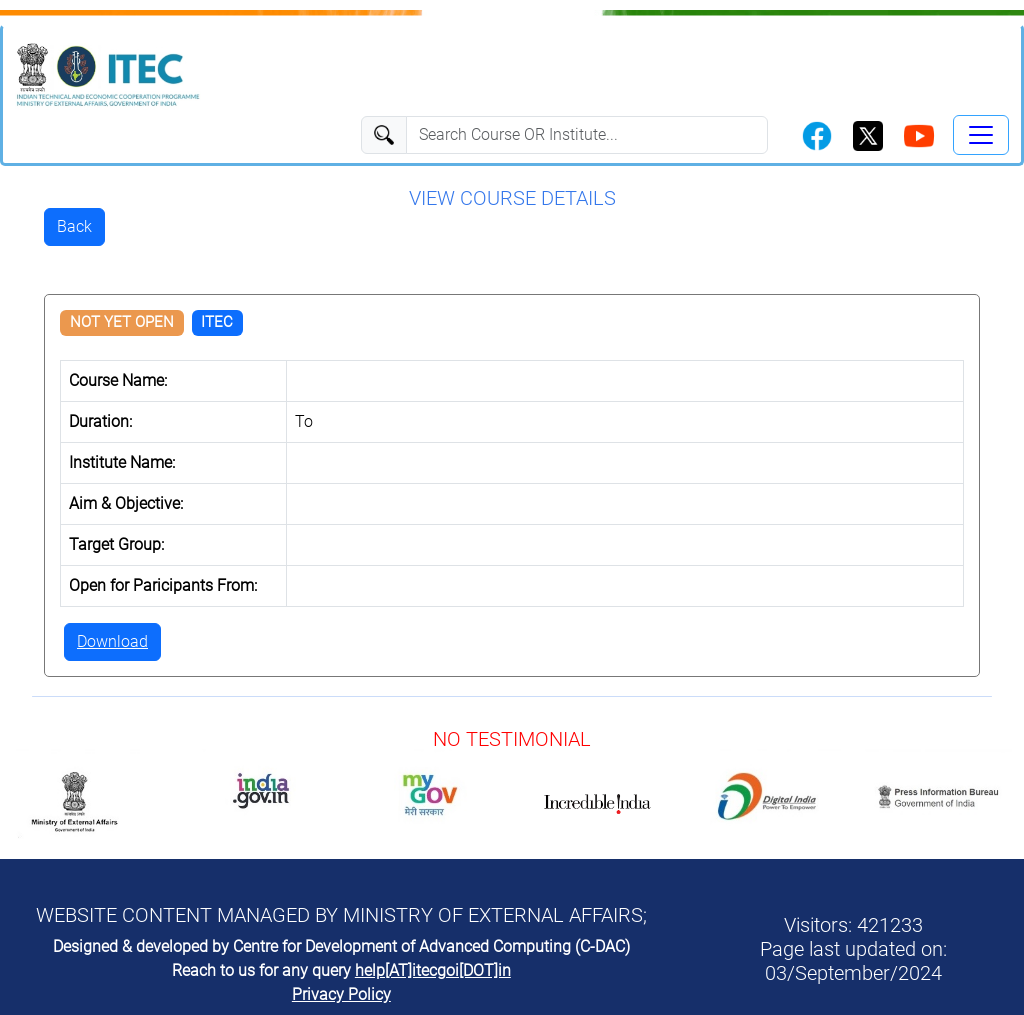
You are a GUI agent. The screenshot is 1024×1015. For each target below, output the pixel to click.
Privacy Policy (341, 994)
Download (112, 641)
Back (74, 226)
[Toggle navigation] (981, 135)
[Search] (587, 135)
